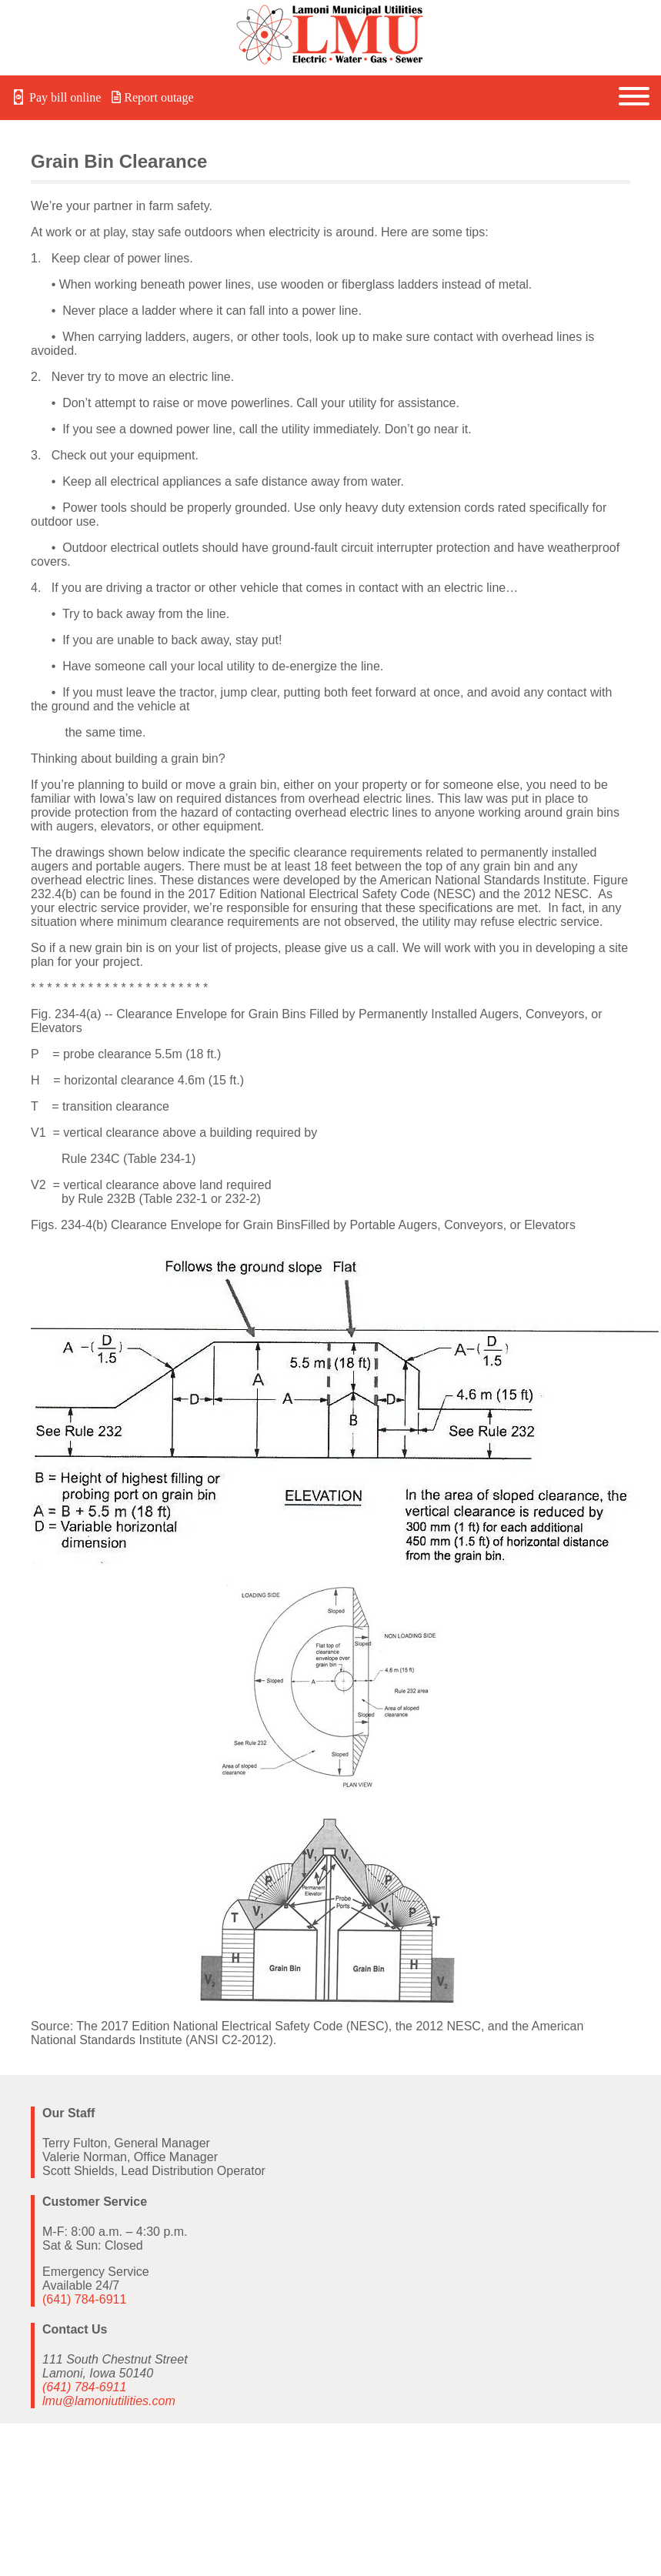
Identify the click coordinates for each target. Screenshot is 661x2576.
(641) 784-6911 (84, 2299)
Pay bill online (56, 97)
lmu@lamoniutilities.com (108, 2400)
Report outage (152, 97)
